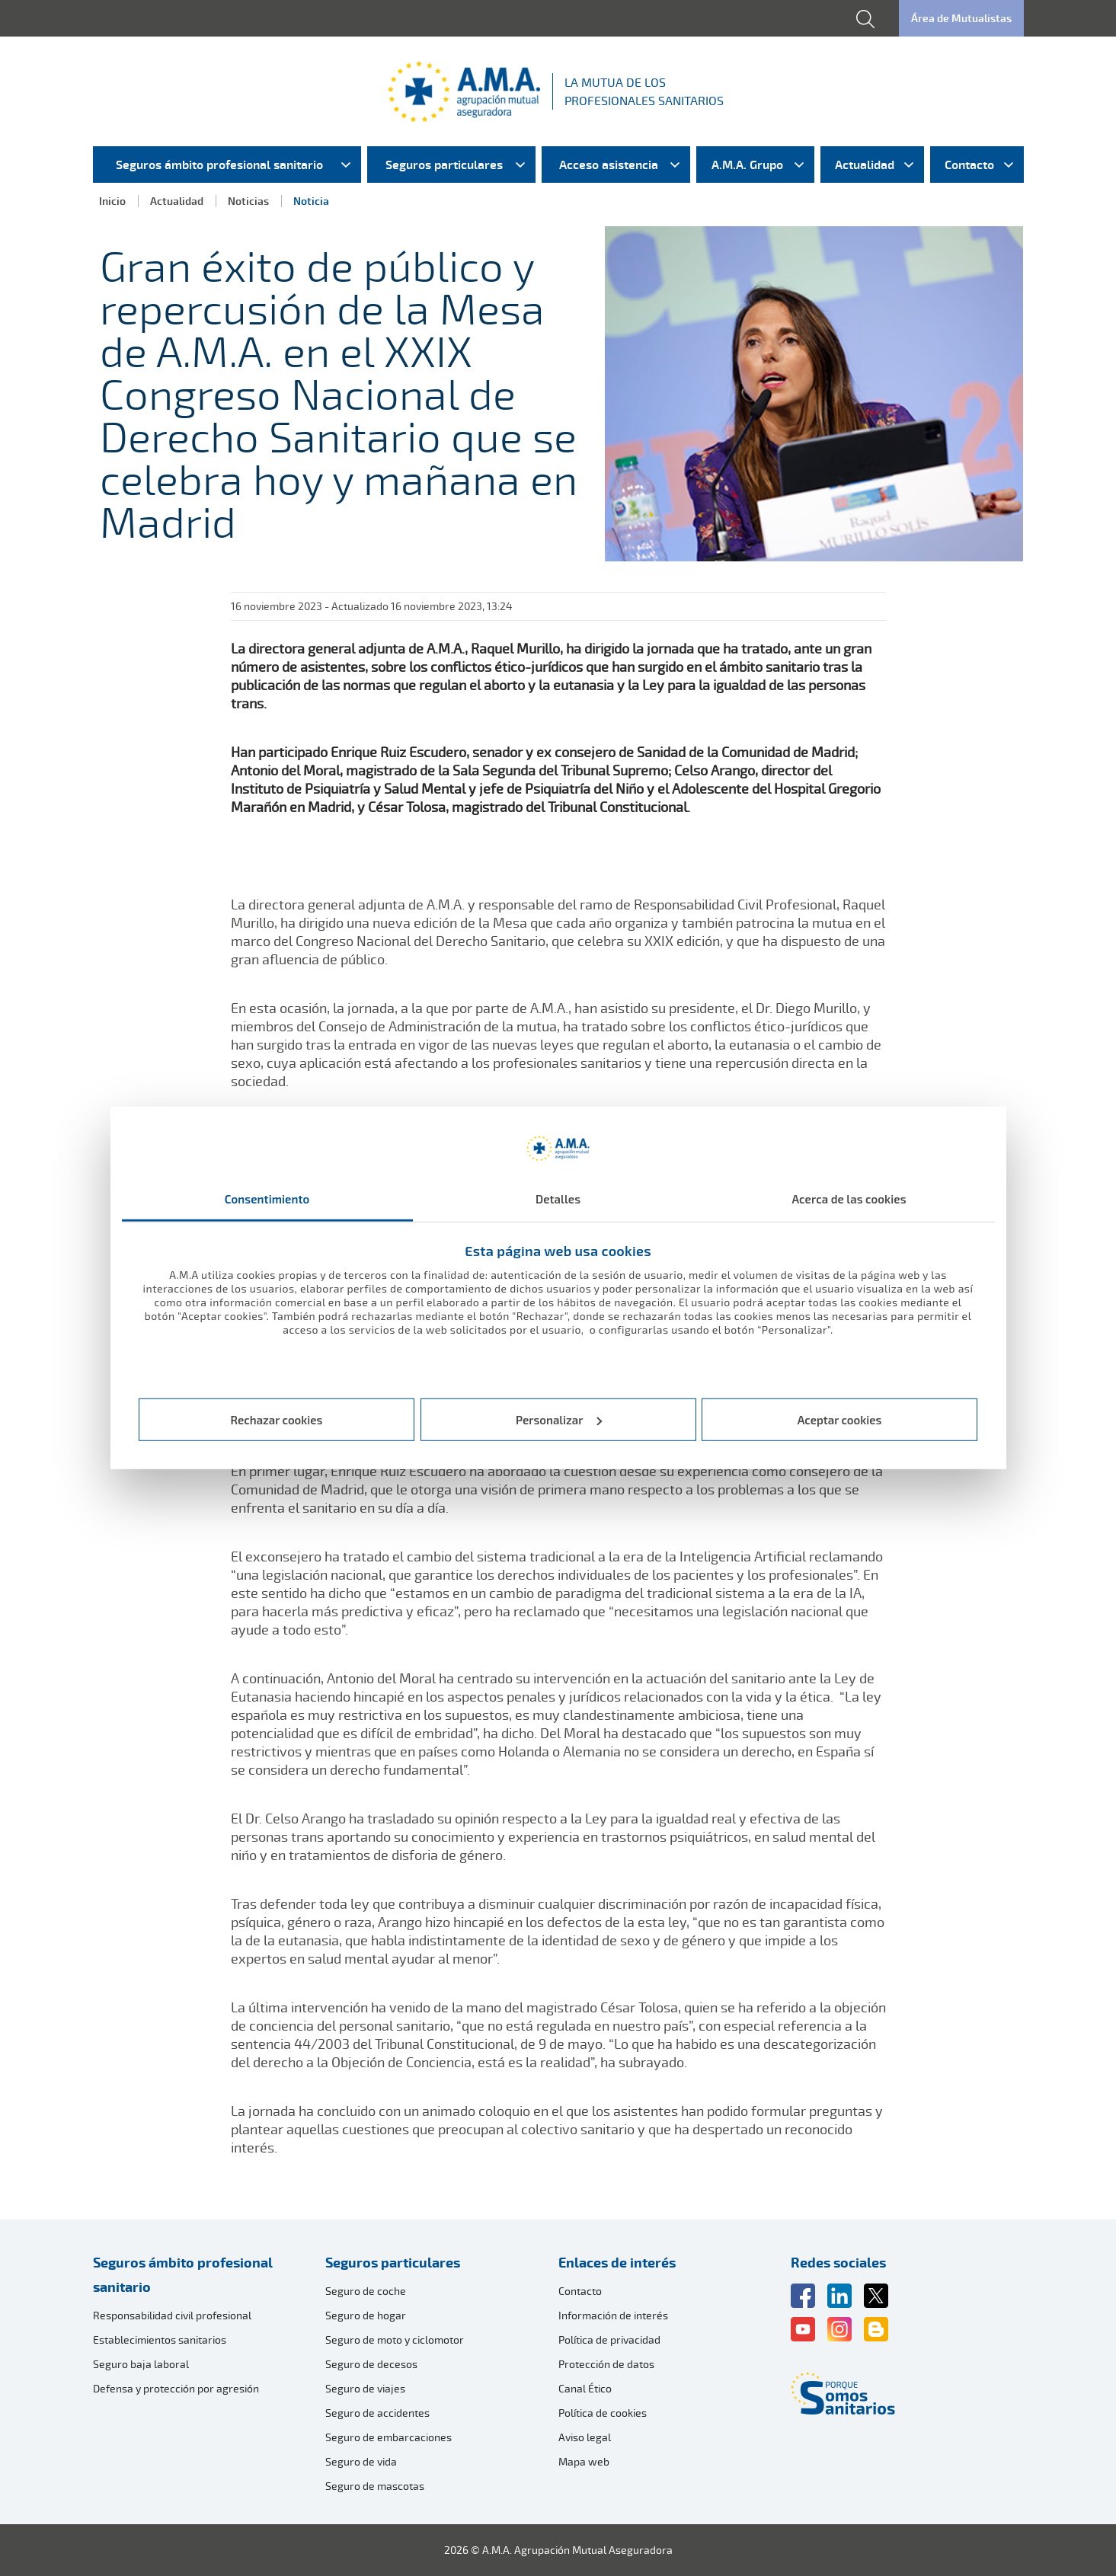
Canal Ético (585, 2388)
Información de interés (613, 2315)
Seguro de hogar (365, 2315)
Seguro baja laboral (141, 2364)
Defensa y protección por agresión (176, 2388)
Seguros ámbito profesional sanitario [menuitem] (219, 164)
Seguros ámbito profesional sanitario (183, 2274)
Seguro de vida (361, 2461)
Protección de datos (606, 2364)
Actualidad (176, 200)
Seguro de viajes (365, 2388)
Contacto (580, 2291)
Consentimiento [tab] (267, 1199)
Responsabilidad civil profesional (172, 2315)
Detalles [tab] (558, 1199)
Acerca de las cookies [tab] (848, 1199)
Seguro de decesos (371, 2364)
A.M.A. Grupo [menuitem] (747, 164)
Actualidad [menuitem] (864, 164)
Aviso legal (584, 2437)
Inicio (112, 200)
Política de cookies (602, 2412)
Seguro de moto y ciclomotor (394, 2339)
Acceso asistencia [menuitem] (608, 164)
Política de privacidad (609, 2339)
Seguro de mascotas (374, 2486)
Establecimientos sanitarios (159, 2339)
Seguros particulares (392, 2262)
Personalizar (559, 1420)
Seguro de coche (365, 2291)
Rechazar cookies (277, 1420)
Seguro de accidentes (377, 2412)
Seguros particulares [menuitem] (444, 164)
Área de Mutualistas (961, 18)
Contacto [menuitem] (969, 164)
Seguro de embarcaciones (388, 2437)
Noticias (248, 200)
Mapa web (583, 2461)
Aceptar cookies (840, 1420)
